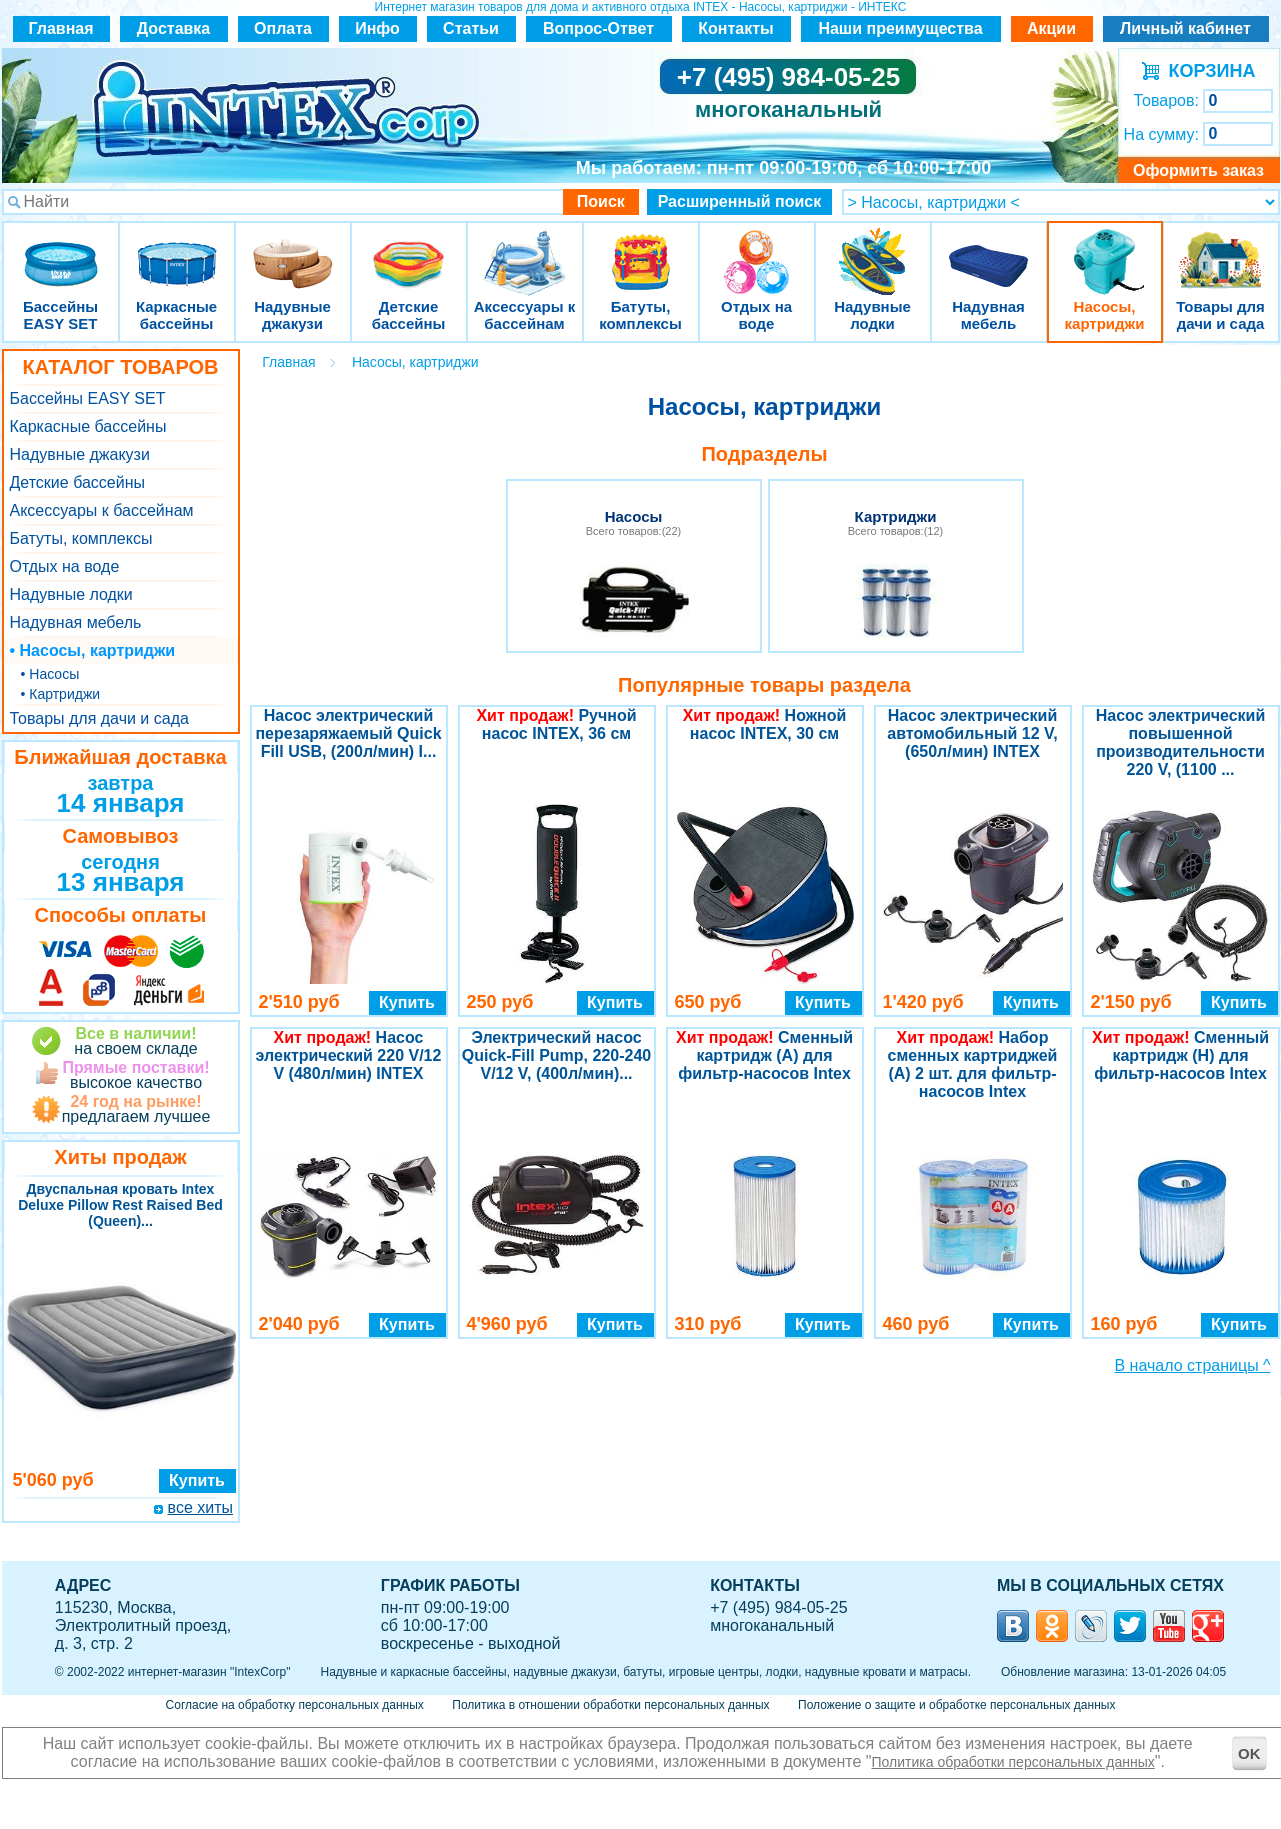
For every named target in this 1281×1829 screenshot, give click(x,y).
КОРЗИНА (1207, 71)
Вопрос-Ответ (598, 28)
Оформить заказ (1198, 170)
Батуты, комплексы (641, 249)
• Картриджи (61, 694)
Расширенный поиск (740, 201)
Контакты (735, 28)
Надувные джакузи (293, 249)
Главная (60, 28)
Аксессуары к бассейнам (524, 249)
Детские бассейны (409, 249)
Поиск (601, 201)
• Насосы (50, 674)
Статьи (471, 28)
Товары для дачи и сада (1220, 249)
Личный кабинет (1185, 28)
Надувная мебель (989, 249)
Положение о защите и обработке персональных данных (956, 1705)
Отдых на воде (757, 249)
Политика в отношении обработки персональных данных (610, 1705)
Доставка (174, 28)
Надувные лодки (873, 249)
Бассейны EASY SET (61, 249)
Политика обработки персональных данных (1013, 1762)
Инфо (377, 28)
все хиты (200, 1507)
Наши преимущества (900, 28)
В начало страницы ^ (1193, 1365)
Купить (197, 1480)
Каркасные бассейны (177, 249)
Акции (1051, 28)
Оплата (283, 28)
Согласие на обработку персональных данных (295, 1705)
